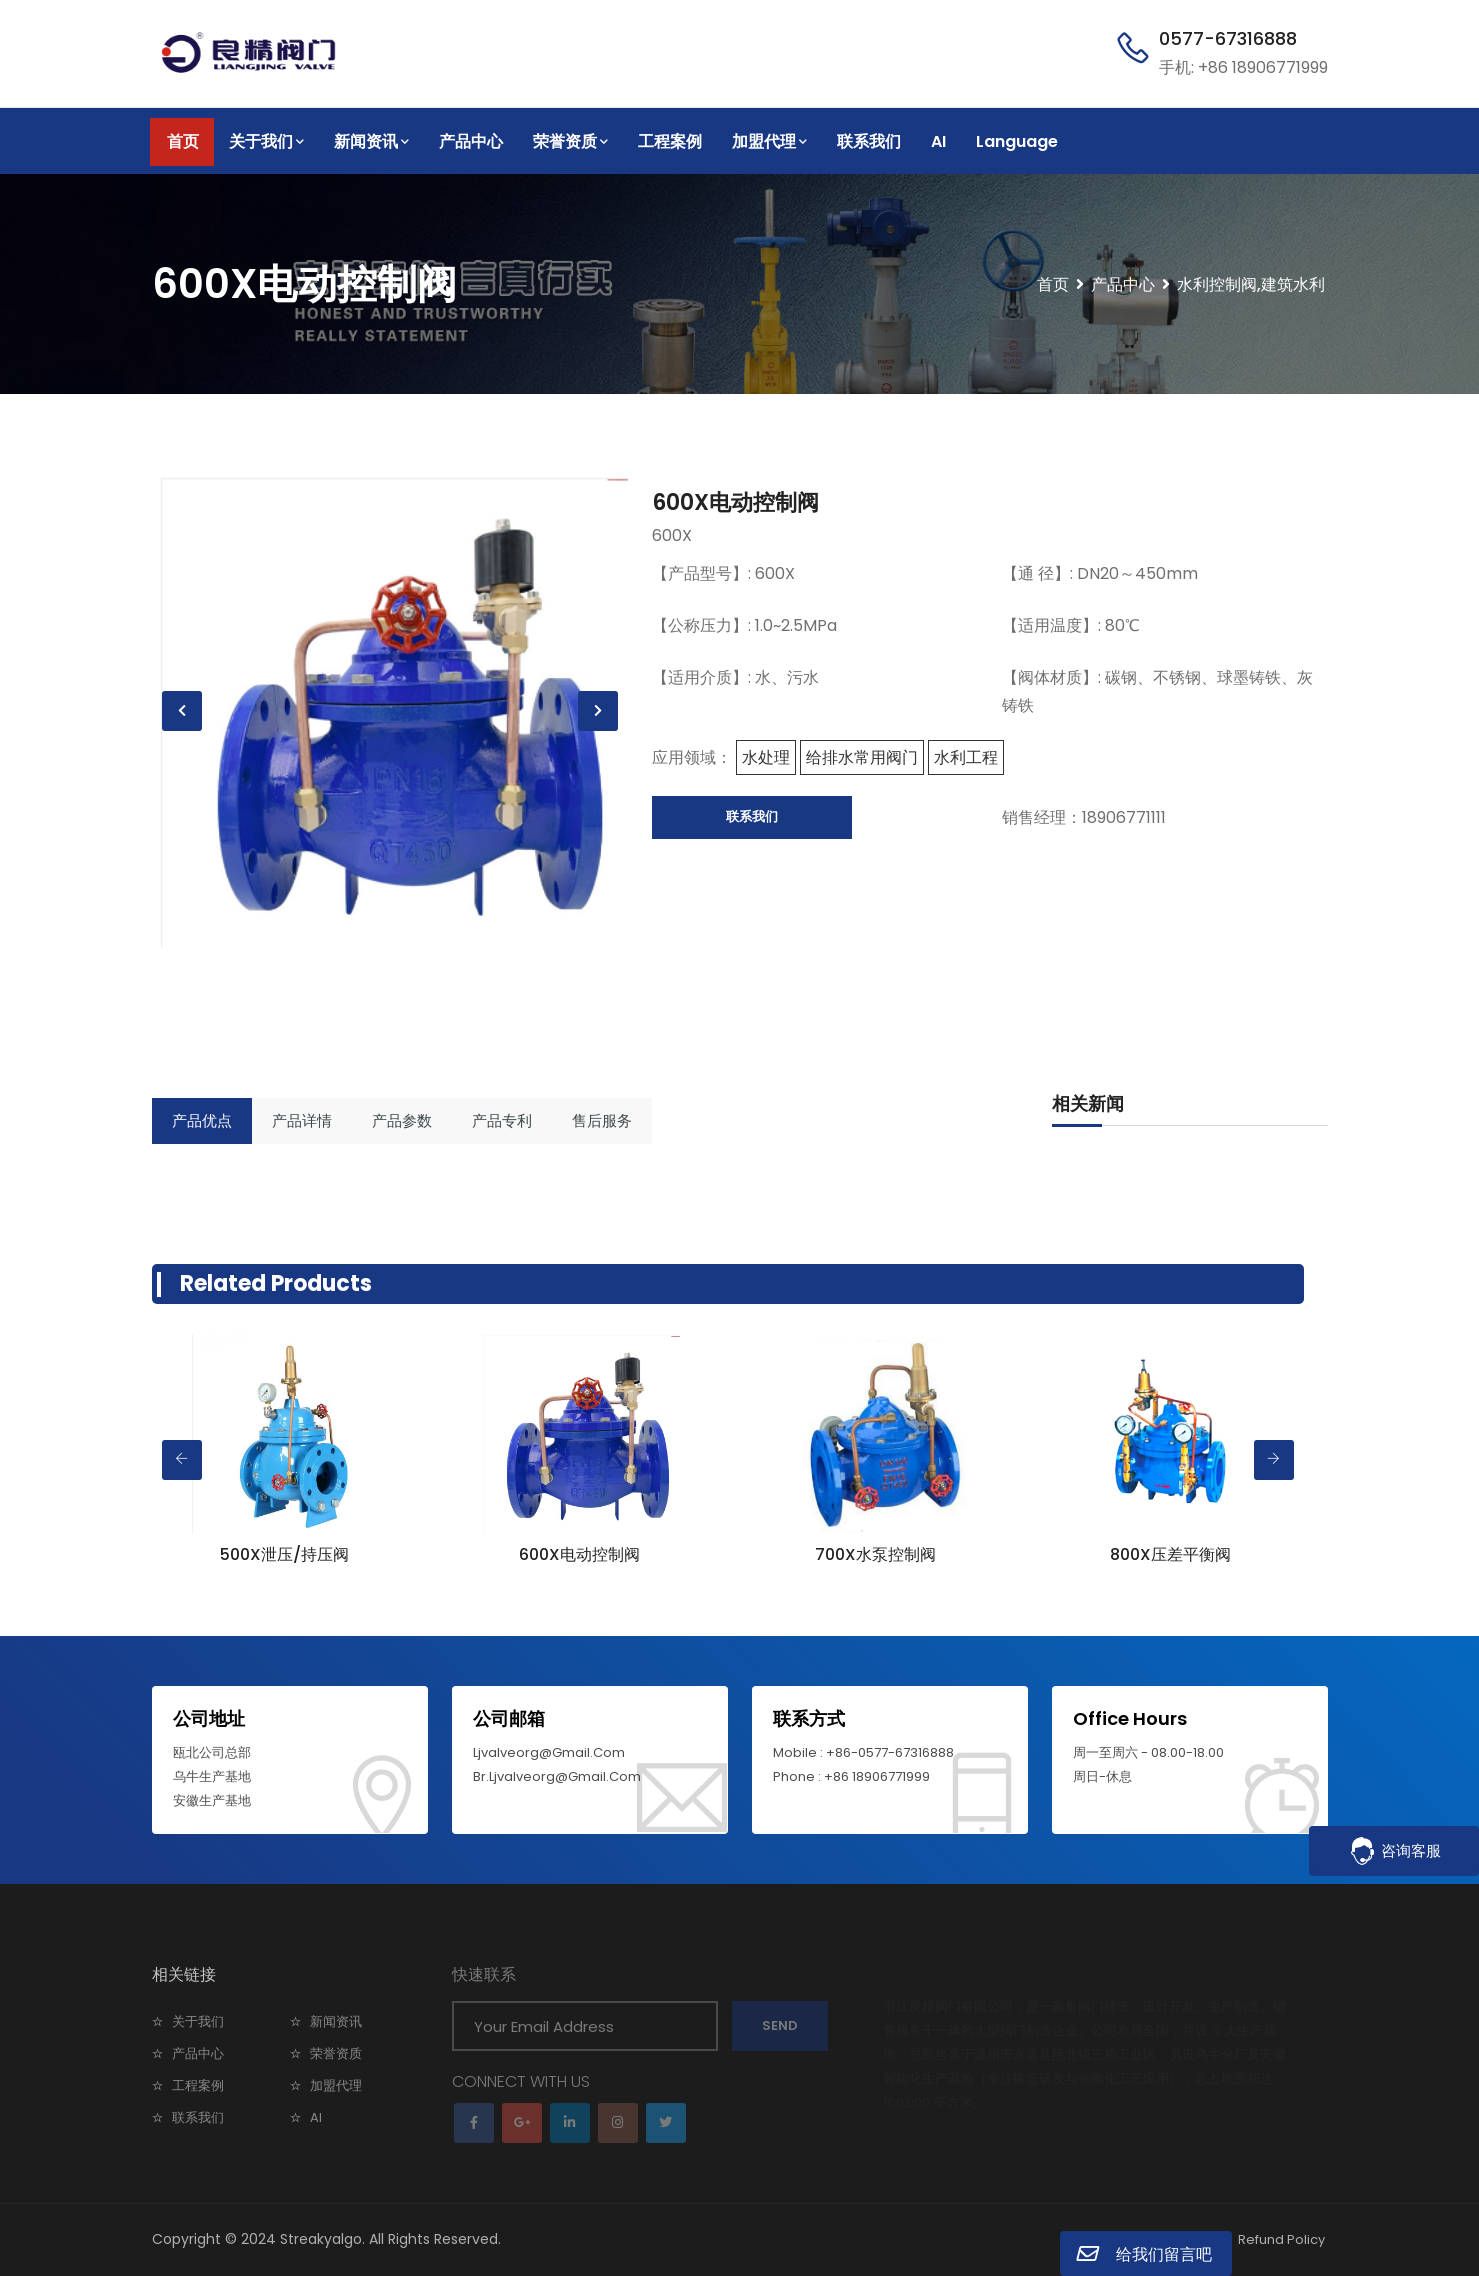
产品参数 (402, 1120)
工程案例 (670, 141)
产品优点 (202, 1120)
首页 (183, 141)
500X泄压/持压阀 (284, 1554)
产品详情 (302, 1120)
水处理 (766, 757)
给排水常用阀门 (862, 757)
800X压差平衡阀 (1170, 1554)
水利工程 (966, 757)
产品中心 (471, 141)
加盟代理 (769, 141)
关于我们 (266, 141)
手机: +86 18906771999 (1243, 67)
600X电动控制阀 (735, 502)
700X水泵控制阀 (875, 1554)
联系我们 (869, 141)
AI (938, 141)
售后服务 (602, 1120)
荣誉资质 (570, 141)
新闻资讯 (371, 141)
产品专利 (502, 1120)
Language (1017, 141)
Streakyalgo (321, 2239)
